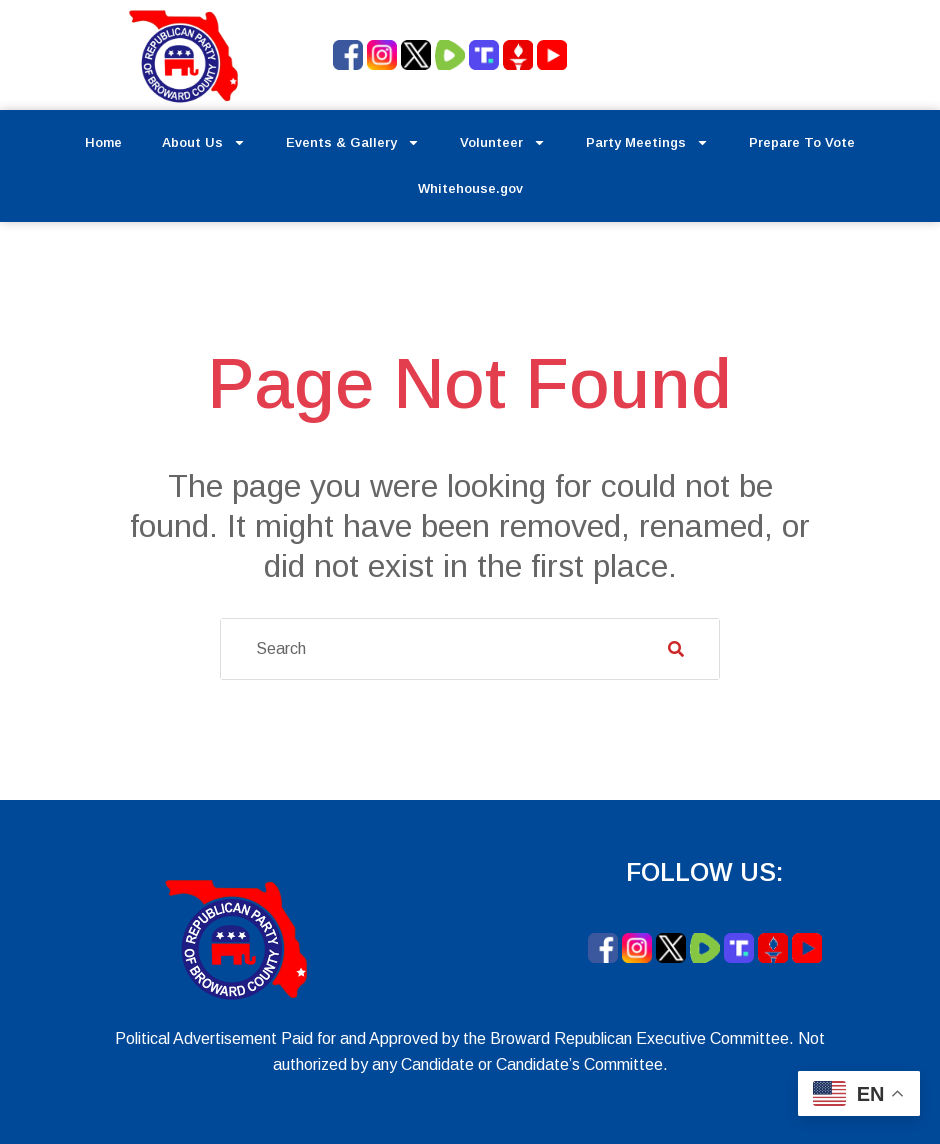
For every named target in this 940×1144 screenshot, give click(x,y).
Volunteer (503, 142)
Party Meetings (647, 142)
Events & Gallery (353, 142)
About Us (204, 142)
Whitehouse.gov (470, 188)
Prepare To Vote (802, 142)
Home (103, 142)
